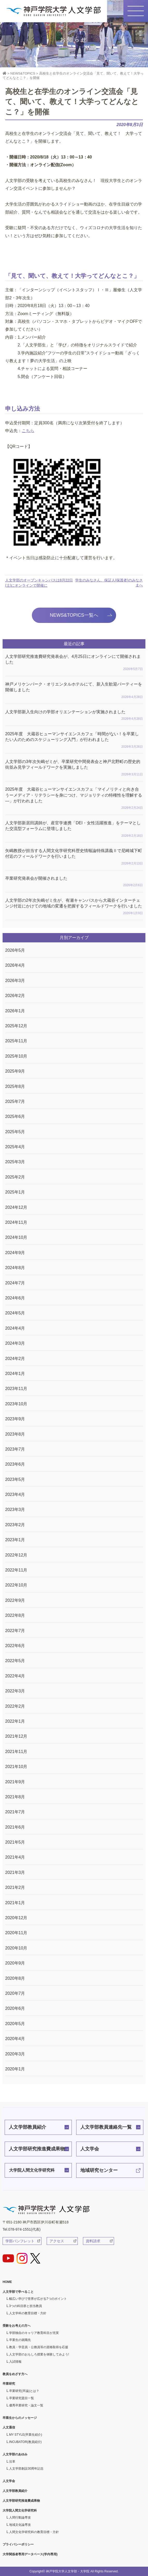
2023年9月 (15, 1419)
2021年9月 (15, 1782)
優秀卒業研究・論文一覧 (26, 2405)
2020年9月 (15, 1963)
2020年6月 (15, 2008)
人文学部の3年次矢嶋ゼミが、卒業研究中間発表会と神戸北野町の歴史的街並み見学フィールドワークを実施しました (74, 768)
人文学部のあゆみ (15, 2454)
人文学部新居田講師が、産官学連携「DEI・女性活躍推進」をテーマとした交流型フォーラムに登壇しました (74, 830)
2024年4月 (15, 1328)
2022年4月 (15, 1676)
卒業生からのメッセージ (20, 2418)
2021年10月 (16, 1766)
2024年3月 (15, 1343)
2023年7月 (15, 1449)
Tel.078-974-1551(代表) (21, 2229)
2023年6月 (15, 1464)
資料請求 (93, 2241)
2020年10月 (16, 1948)
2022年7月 (15, 1630)
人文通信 (9, 2427)
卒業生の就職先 (20, 2340)
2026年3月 (15, 980)
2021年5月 (15, 1842)
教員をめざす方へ (15, 2374)
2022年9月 (15, 1600)
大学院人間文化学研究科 (32, 2170)
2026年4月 (15, 965)
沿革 (12, 2461)
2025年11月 (16, 1041)
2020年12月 (16, 1918)
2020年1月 (15, 2069)
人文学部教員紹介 (27, 2127)
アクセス (57, 2241)
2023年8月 (15, 1434)
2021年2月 (15, 1887)
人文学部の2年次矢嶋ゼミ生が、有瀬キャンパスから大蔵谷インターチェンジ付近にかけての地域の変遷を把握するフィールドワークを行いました (74, 907)
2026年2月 (15, 995)
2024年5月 (15, 1313)
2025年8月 (15, 1086)
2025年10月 (16, 1056)
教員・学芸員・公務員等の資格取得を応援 (38, 2347)
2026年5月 (15, 950)
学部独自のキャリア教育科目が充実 (34, 2333)
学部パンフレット (19, 2241)
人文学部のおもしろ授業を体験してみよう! (39, 2354)
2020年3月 (15, 2054)
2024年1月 (15, 1373)
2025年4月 (15, 1147)
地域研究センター (99, 2170)
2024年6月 (15, 1298)
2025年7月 (15, 1101)
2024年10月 (16, 1237)
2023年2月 (15, 1525)
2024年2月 (15, 1358)
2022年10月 (16, 1585)
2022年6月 (15, 1645)
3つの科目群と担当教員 (25, 2306)
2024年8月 (15, 1267)
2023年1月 (15, 1540)
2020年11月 (16, 1933)
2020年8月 (15, 1978)
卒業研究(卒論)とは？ (24, 2391)
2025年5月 (15, 1132)
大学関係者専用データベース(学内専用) (30, 2554)
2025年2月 (15, 1177)
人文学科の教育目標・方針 (27, 2313)
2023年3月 (15, 1509)
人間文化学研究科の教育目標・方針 (34, 2532)
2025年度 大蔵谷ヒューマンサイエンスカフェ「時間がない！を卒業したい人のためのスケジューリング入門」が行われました (74, 740)
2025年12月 (16, 1026)
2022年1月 (15, 1721)
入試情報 (15, 2361)
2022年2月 (15, 1706)
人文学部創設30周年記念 (26, 2468)
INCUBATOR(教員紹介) (25, 2442)
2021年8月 (15, 1797)
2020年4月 (15, 2038)
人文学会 (89, 2148)
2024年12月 (16, 1207)
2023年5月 (15, 1479)
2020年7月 (15, 1993)
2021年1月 (15, 1903)
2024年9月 (15, 1252)
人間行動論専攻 (20, 2517)
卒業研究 (9, 2383)
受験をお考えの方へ (17, 2325)
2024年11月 (16, 1222)
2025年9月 (15, 1071)
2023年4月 (15, 1494)
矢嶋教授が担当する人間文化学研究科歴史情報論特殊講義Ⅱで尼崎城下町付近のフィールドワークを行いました (74, 857)
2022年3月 (15, 1691)
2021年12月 (16, 1736)
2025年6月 (15, 1116)
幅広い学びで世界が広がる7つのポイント (38, 2299)
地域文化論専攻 (20, 2525)
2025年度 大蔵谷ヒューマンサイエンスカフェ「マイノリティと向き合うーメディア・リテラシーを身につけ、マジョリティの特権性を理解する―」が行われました (74, 799)
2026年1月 (15, 1011)
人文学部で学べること (18, 2292)
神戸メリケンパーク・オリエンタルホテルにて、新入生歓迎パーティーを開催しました (74, 691)
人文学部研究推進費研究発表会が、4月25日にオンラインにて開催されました (74, 663)
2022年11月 (16, 1570)
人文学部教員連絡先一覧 (106, 2127)
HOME (7, 2282)
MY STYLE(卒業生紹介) (25, 2434)
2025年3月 (15, 1162)
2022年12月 (16, 1555)
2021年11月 (16, 1751)
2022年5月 (15, 1660)
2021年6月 (15, 1827)
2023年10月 (16, 1404)
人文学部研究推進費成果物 (37, 2148)
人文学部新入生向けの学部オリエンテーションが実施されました (74, 716)
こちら (28, 430)
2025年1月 (15, 1192)
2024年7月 (15, 1283)
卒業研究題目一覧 (21, 2398)
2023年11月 (16, 1388)
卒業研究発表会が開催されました (74, 882)
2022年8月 (15, 1615)
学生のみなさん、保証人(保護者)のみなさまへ (109, 582)
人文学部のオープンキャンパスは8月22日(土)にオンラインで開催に (39, 582)
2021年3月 (15, 1872)
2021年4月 (15, 1857)
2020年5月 (15, 2023)
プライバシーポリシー (18, 2544)
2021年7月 (15, 1812)
